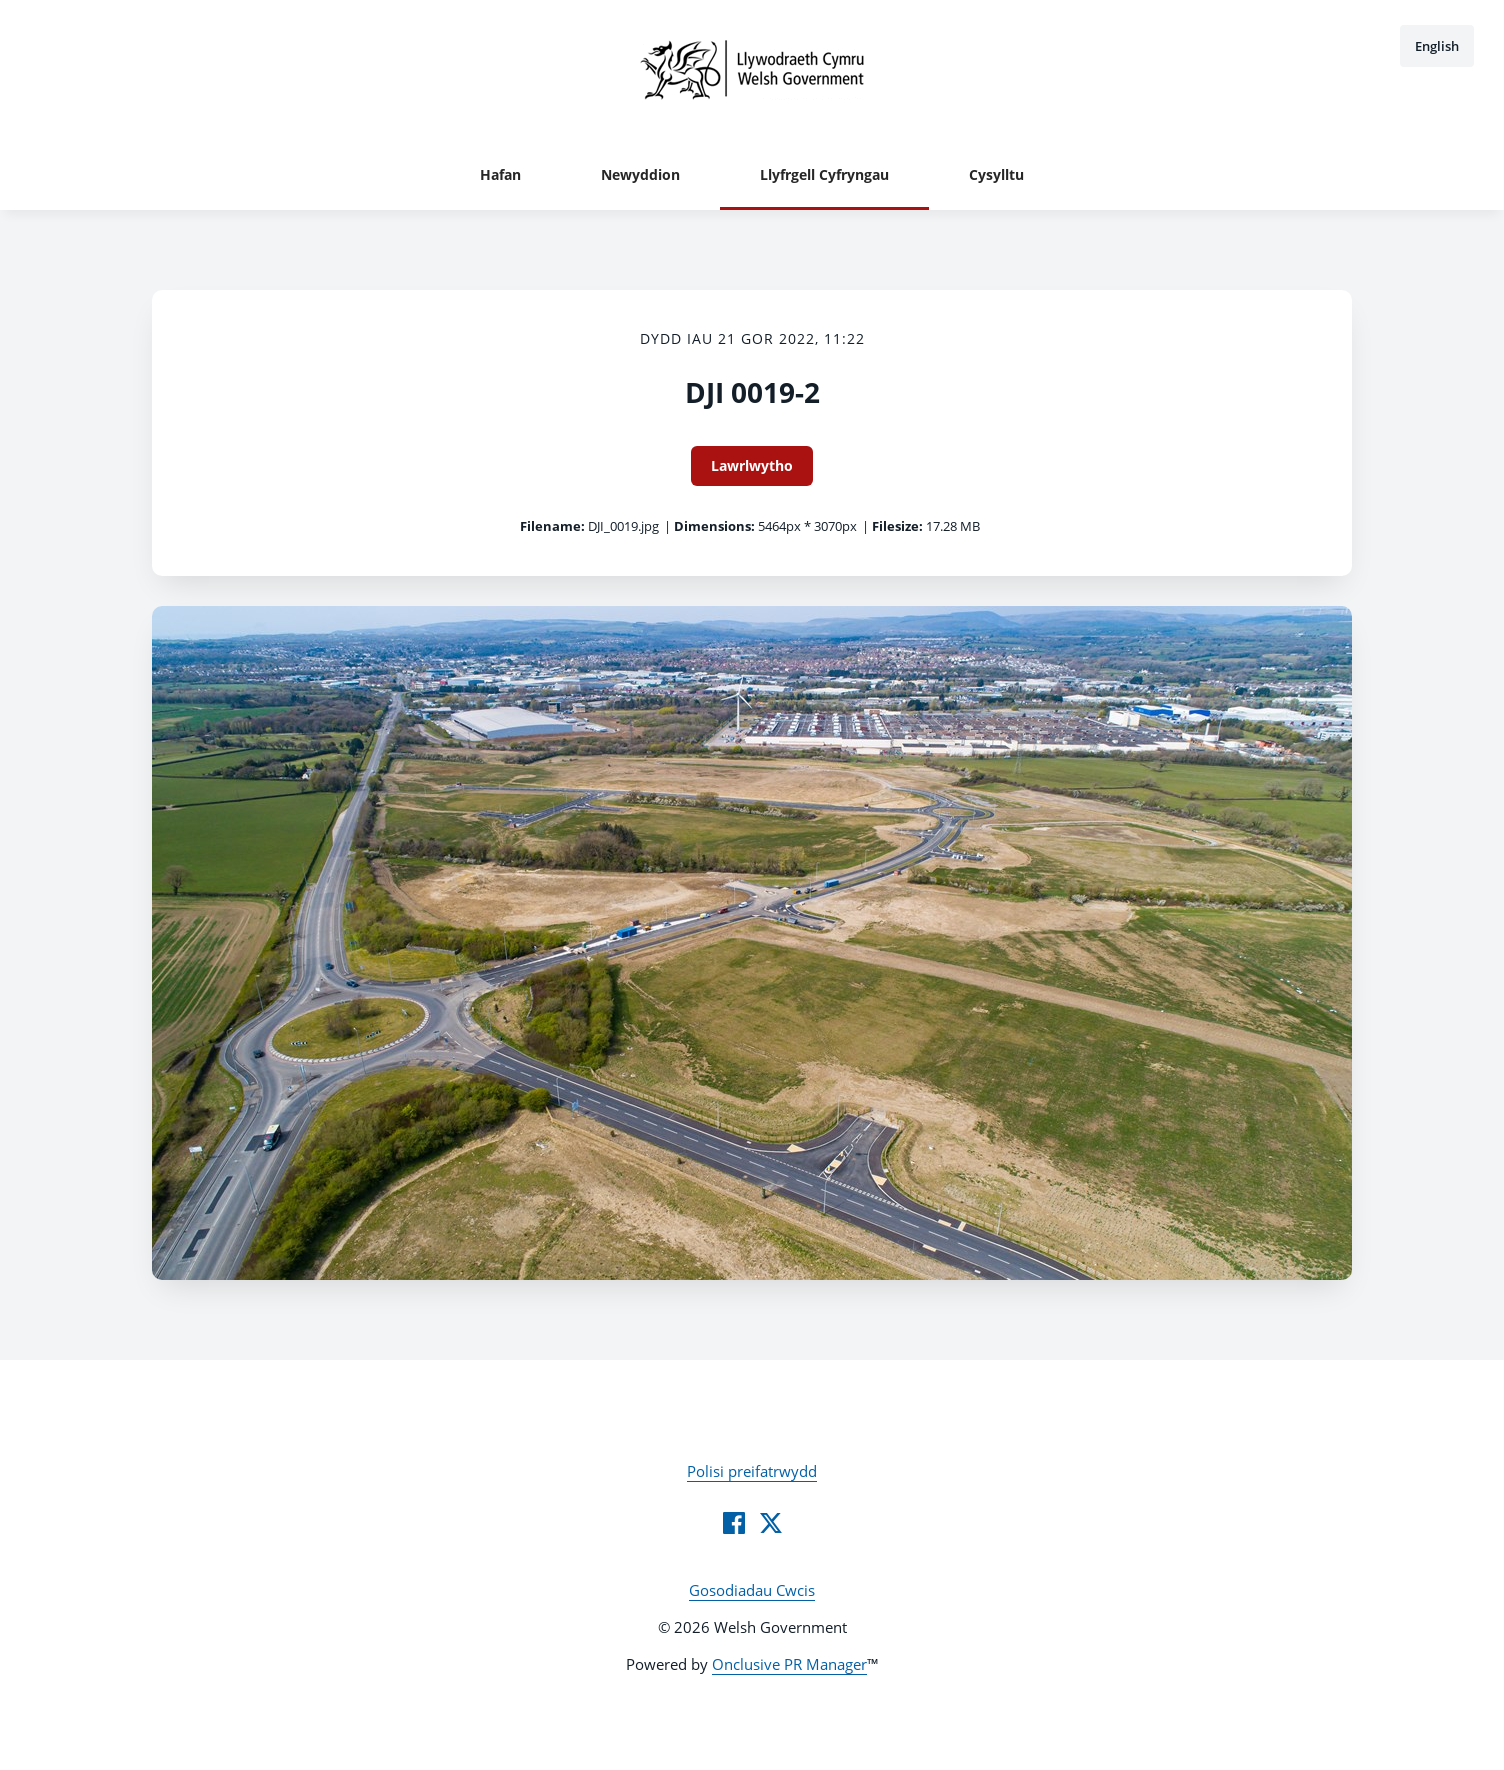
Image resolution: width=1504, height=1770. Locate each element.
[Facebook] (734, 1523)
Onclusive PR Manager (789, 1664)
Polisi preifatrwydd (752, 1471)
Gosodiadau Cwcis (752, 1590)
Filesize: (897, 526)
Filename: (552, 526)
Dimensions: (714, 526)
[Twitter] (771, 1523)
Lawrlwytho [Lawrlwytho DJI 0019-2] (752, 465)
